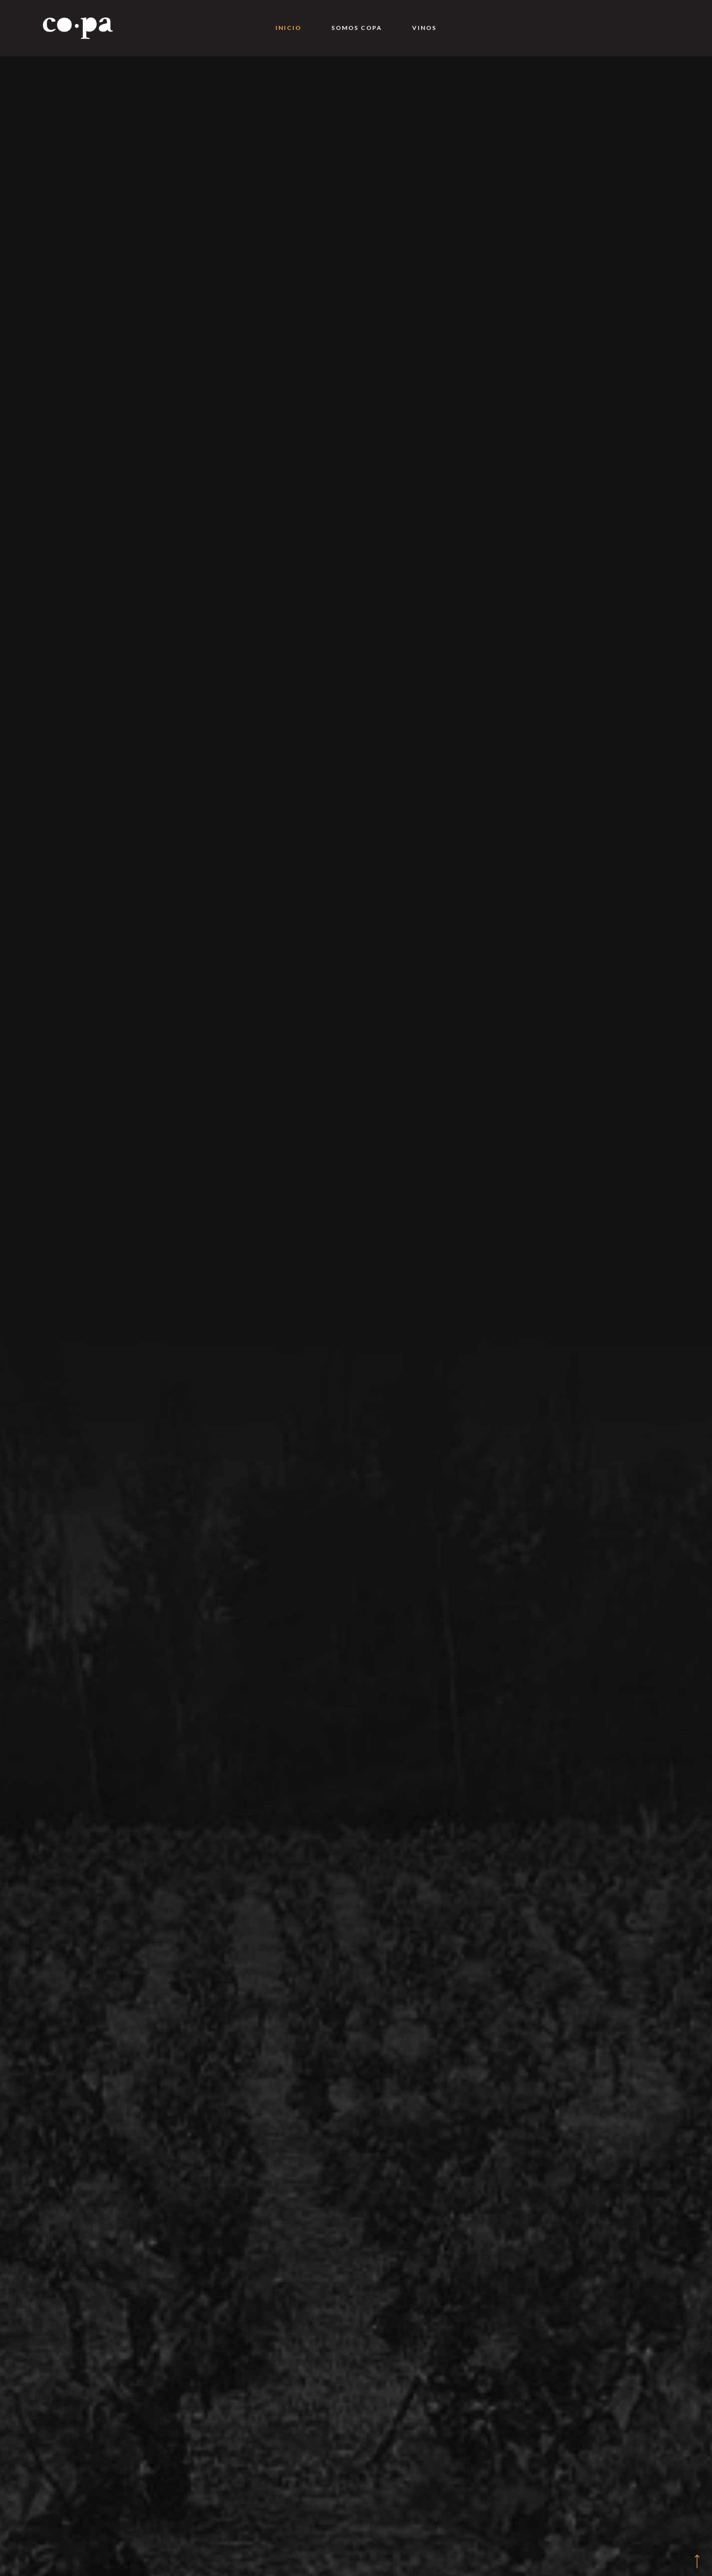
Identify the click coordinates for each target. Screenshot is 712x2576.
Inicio (288, 27)
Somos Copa (356, 27)
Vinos (424, 27)
